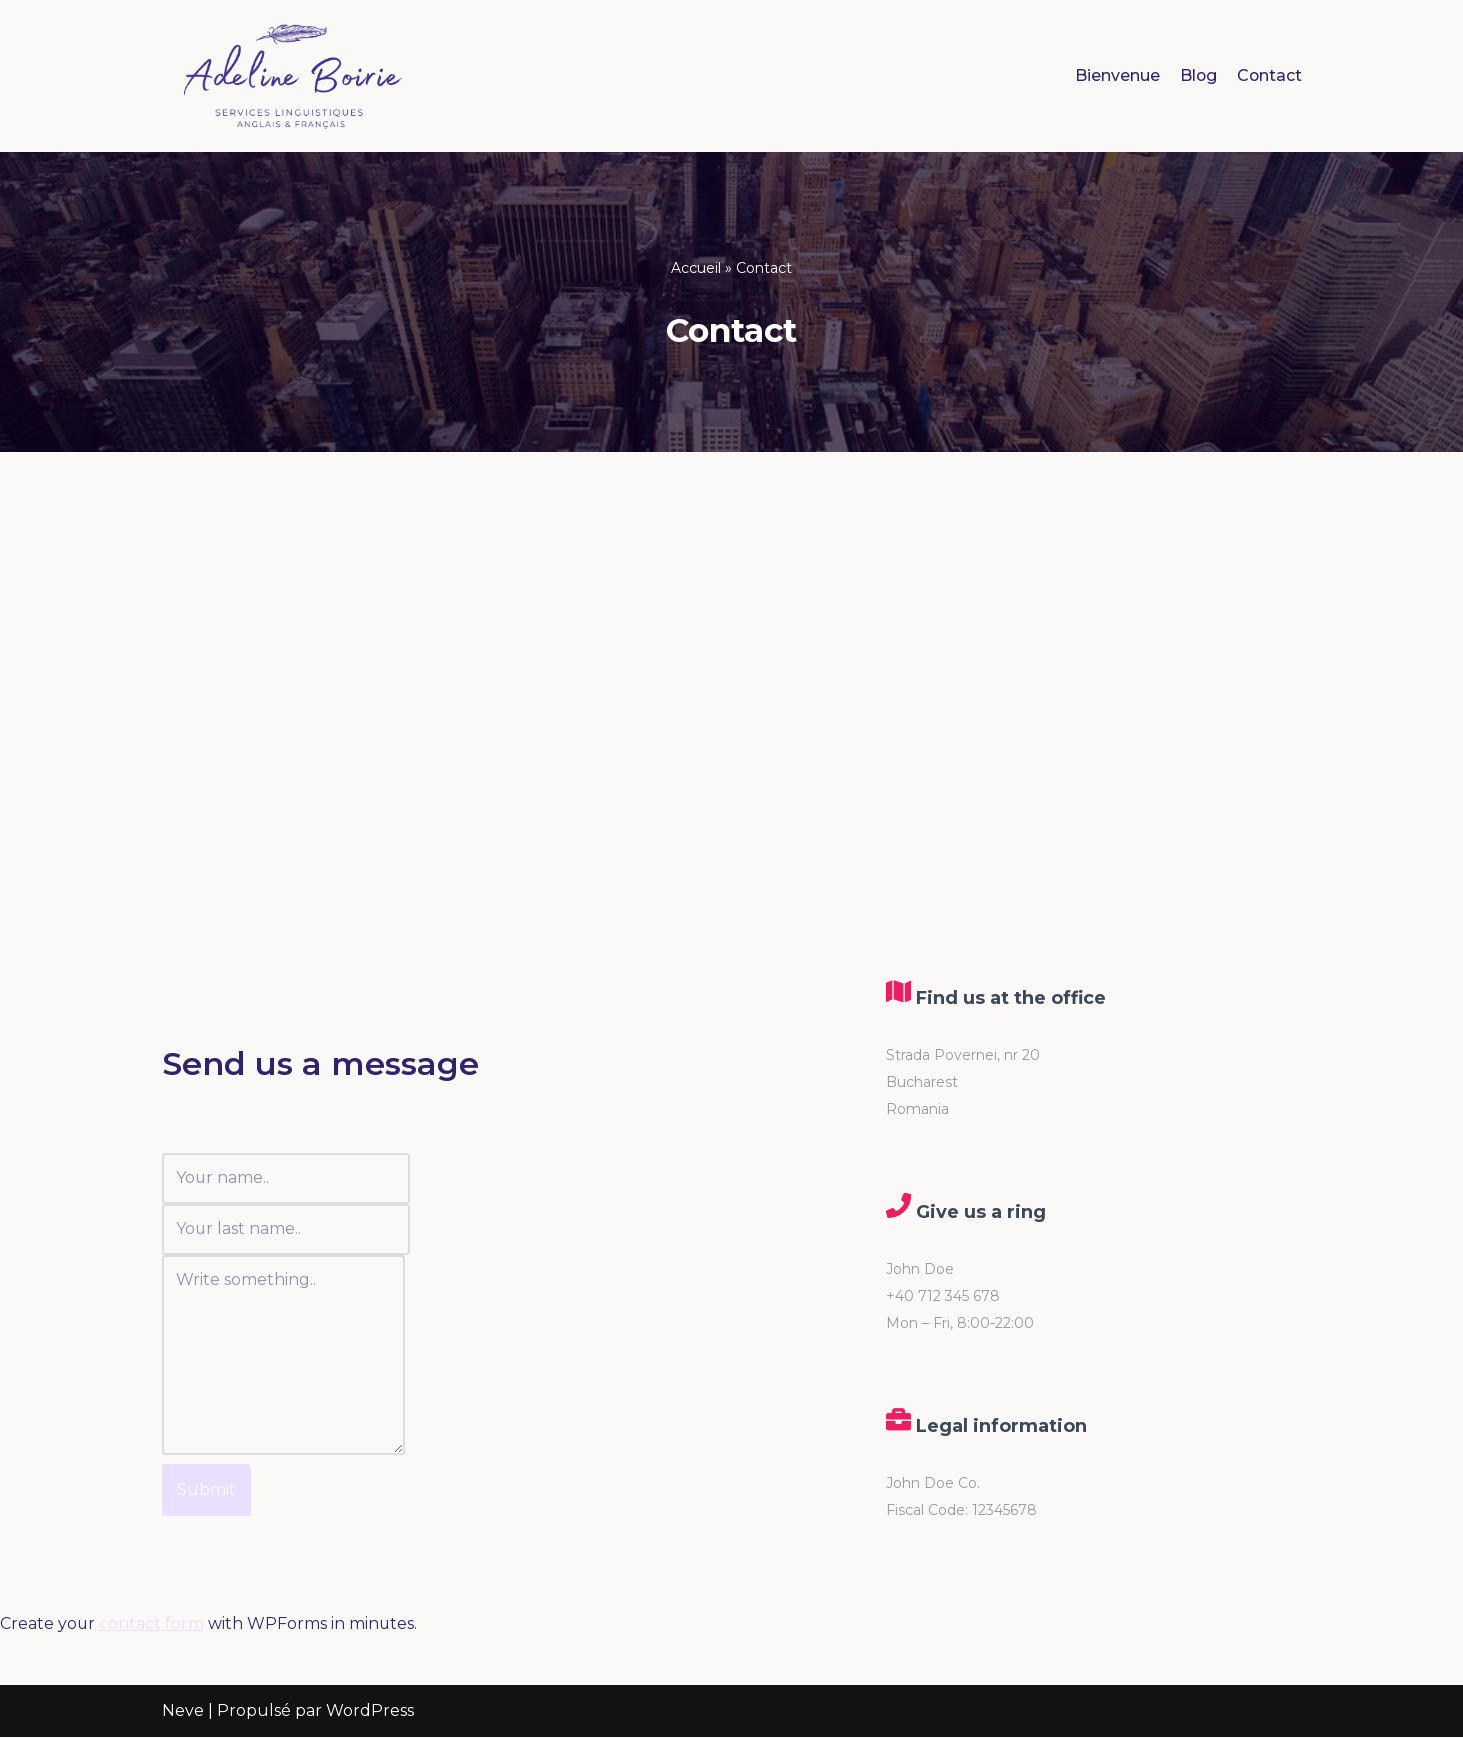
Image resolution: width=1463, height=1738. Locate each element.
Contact (1269, 75)
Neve (183, 1712)
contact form (152, 1626)
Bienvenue (1115, 75)
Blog (1197, 75)
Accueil (696, 268)
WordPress (370, 1712)
